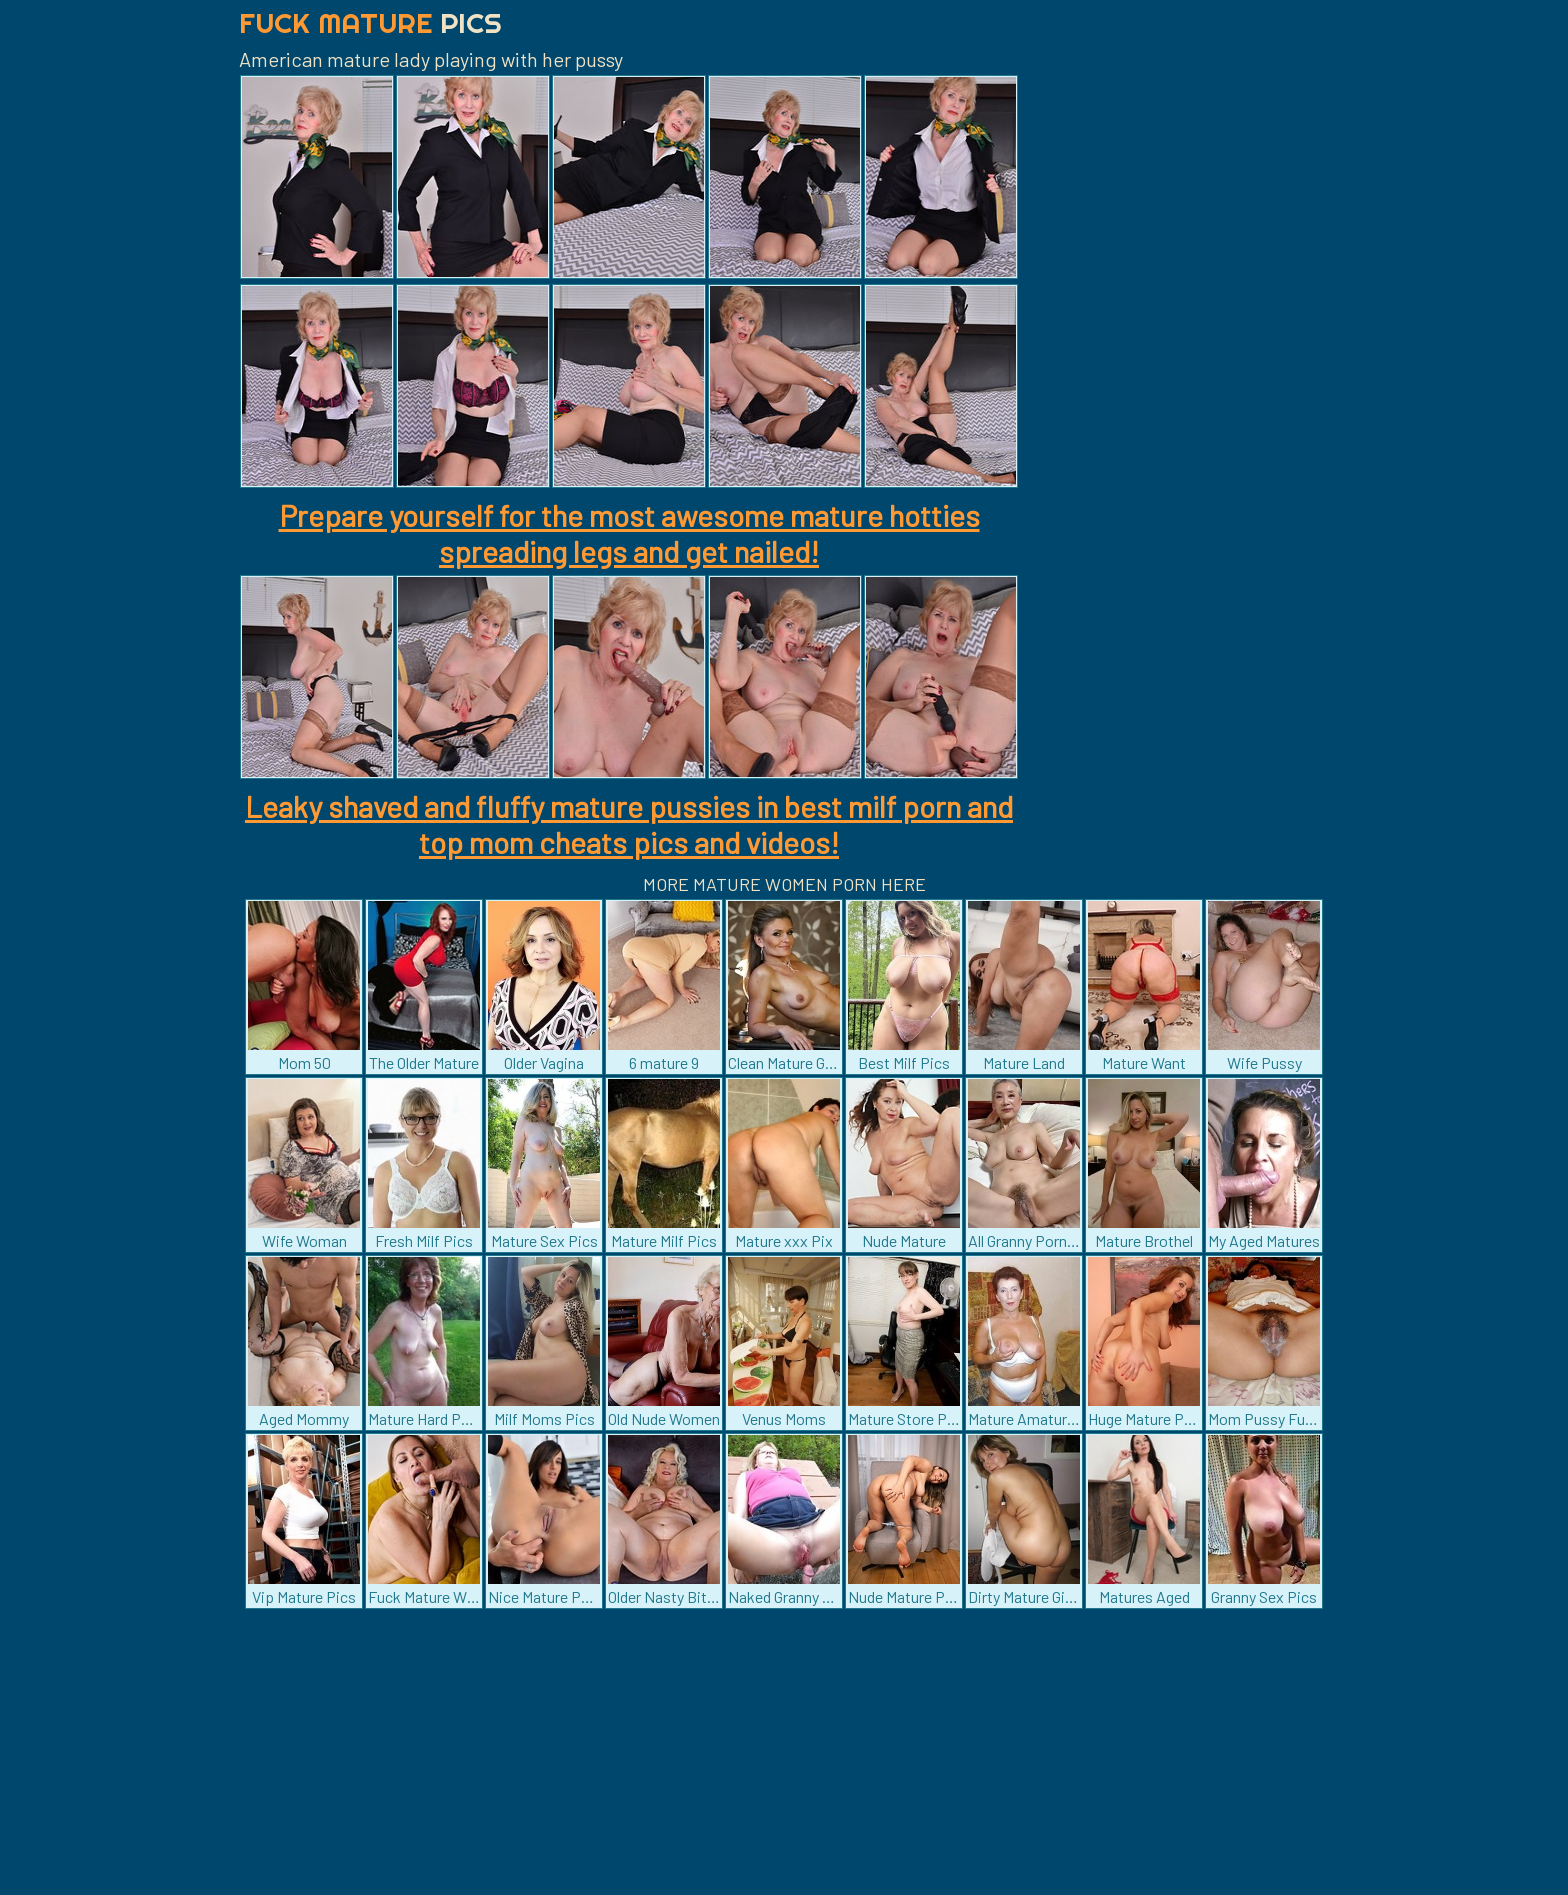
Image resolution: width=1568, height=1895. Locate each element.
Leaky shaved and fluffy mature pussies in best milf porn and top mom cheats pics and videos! (629, 824)
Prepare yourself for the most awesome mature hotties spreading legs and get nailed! (629, 533)
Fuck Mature (370, 22)
